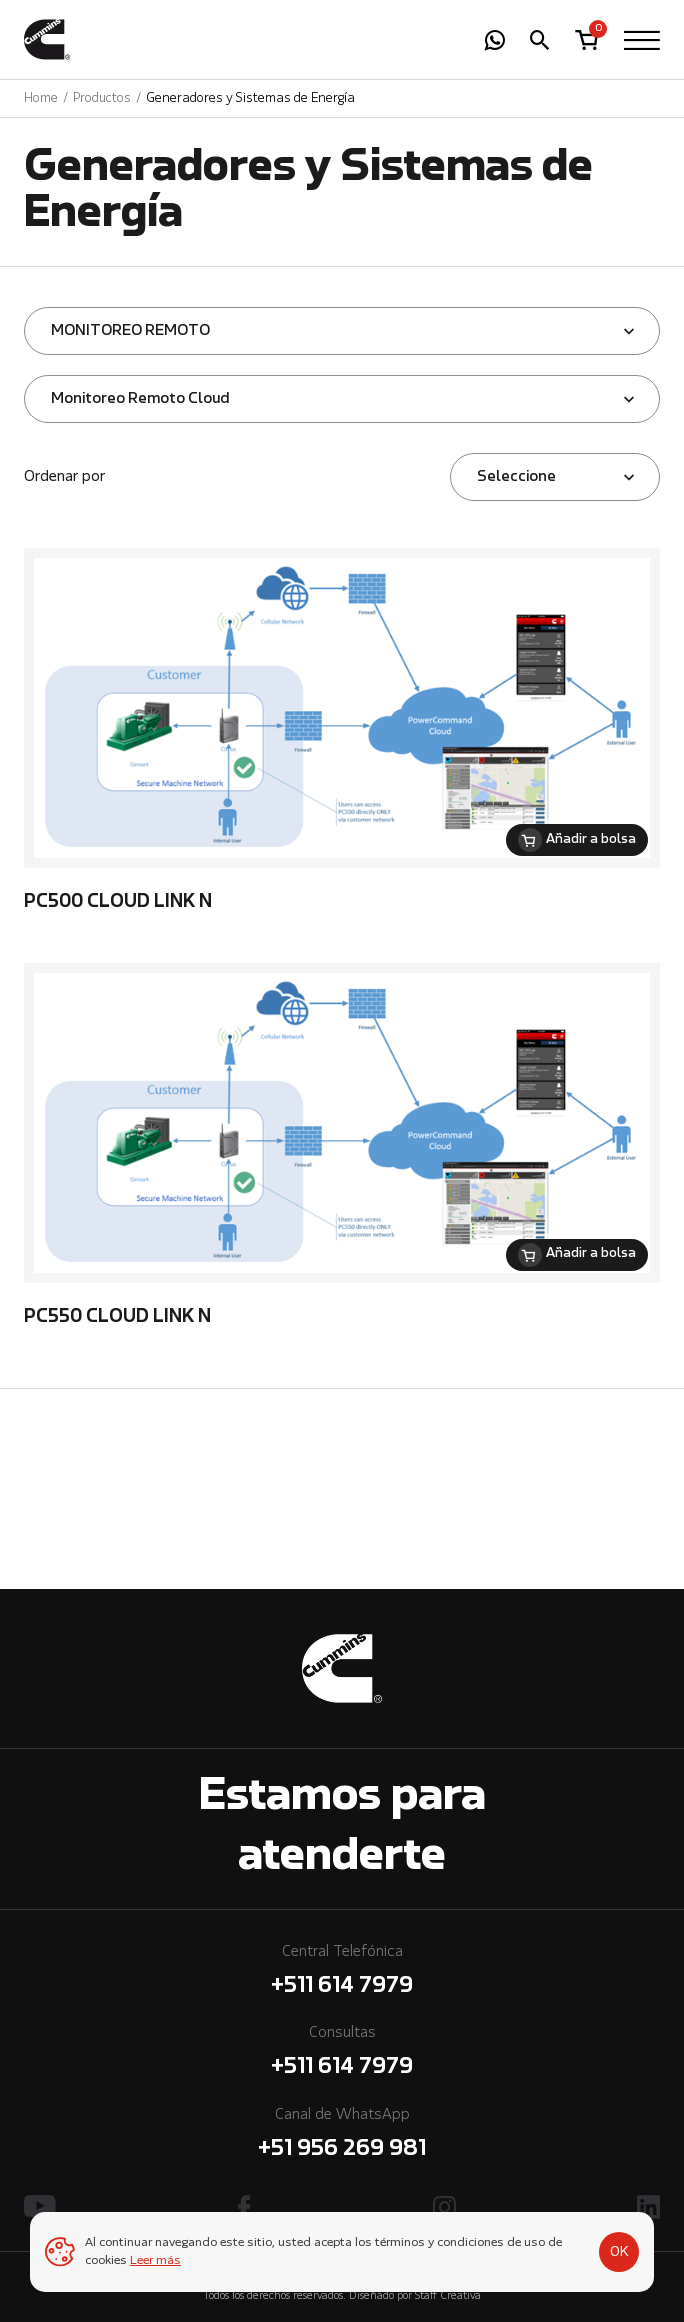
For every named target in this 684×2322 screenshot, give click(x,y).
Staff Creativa (448, 2296)
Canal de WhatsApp (342, 2136)
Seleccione (516, 477)
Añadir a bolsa (591, 840)
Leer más (155, 2261)
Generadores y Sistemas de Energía (250, 98)
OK (619, 2252)
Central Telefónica (342, 1973)
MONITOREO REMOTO (130, 331)
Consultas (342, 2054)
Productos (102, 98)
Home (41, 98)
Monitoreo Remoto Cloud (140, 399)
